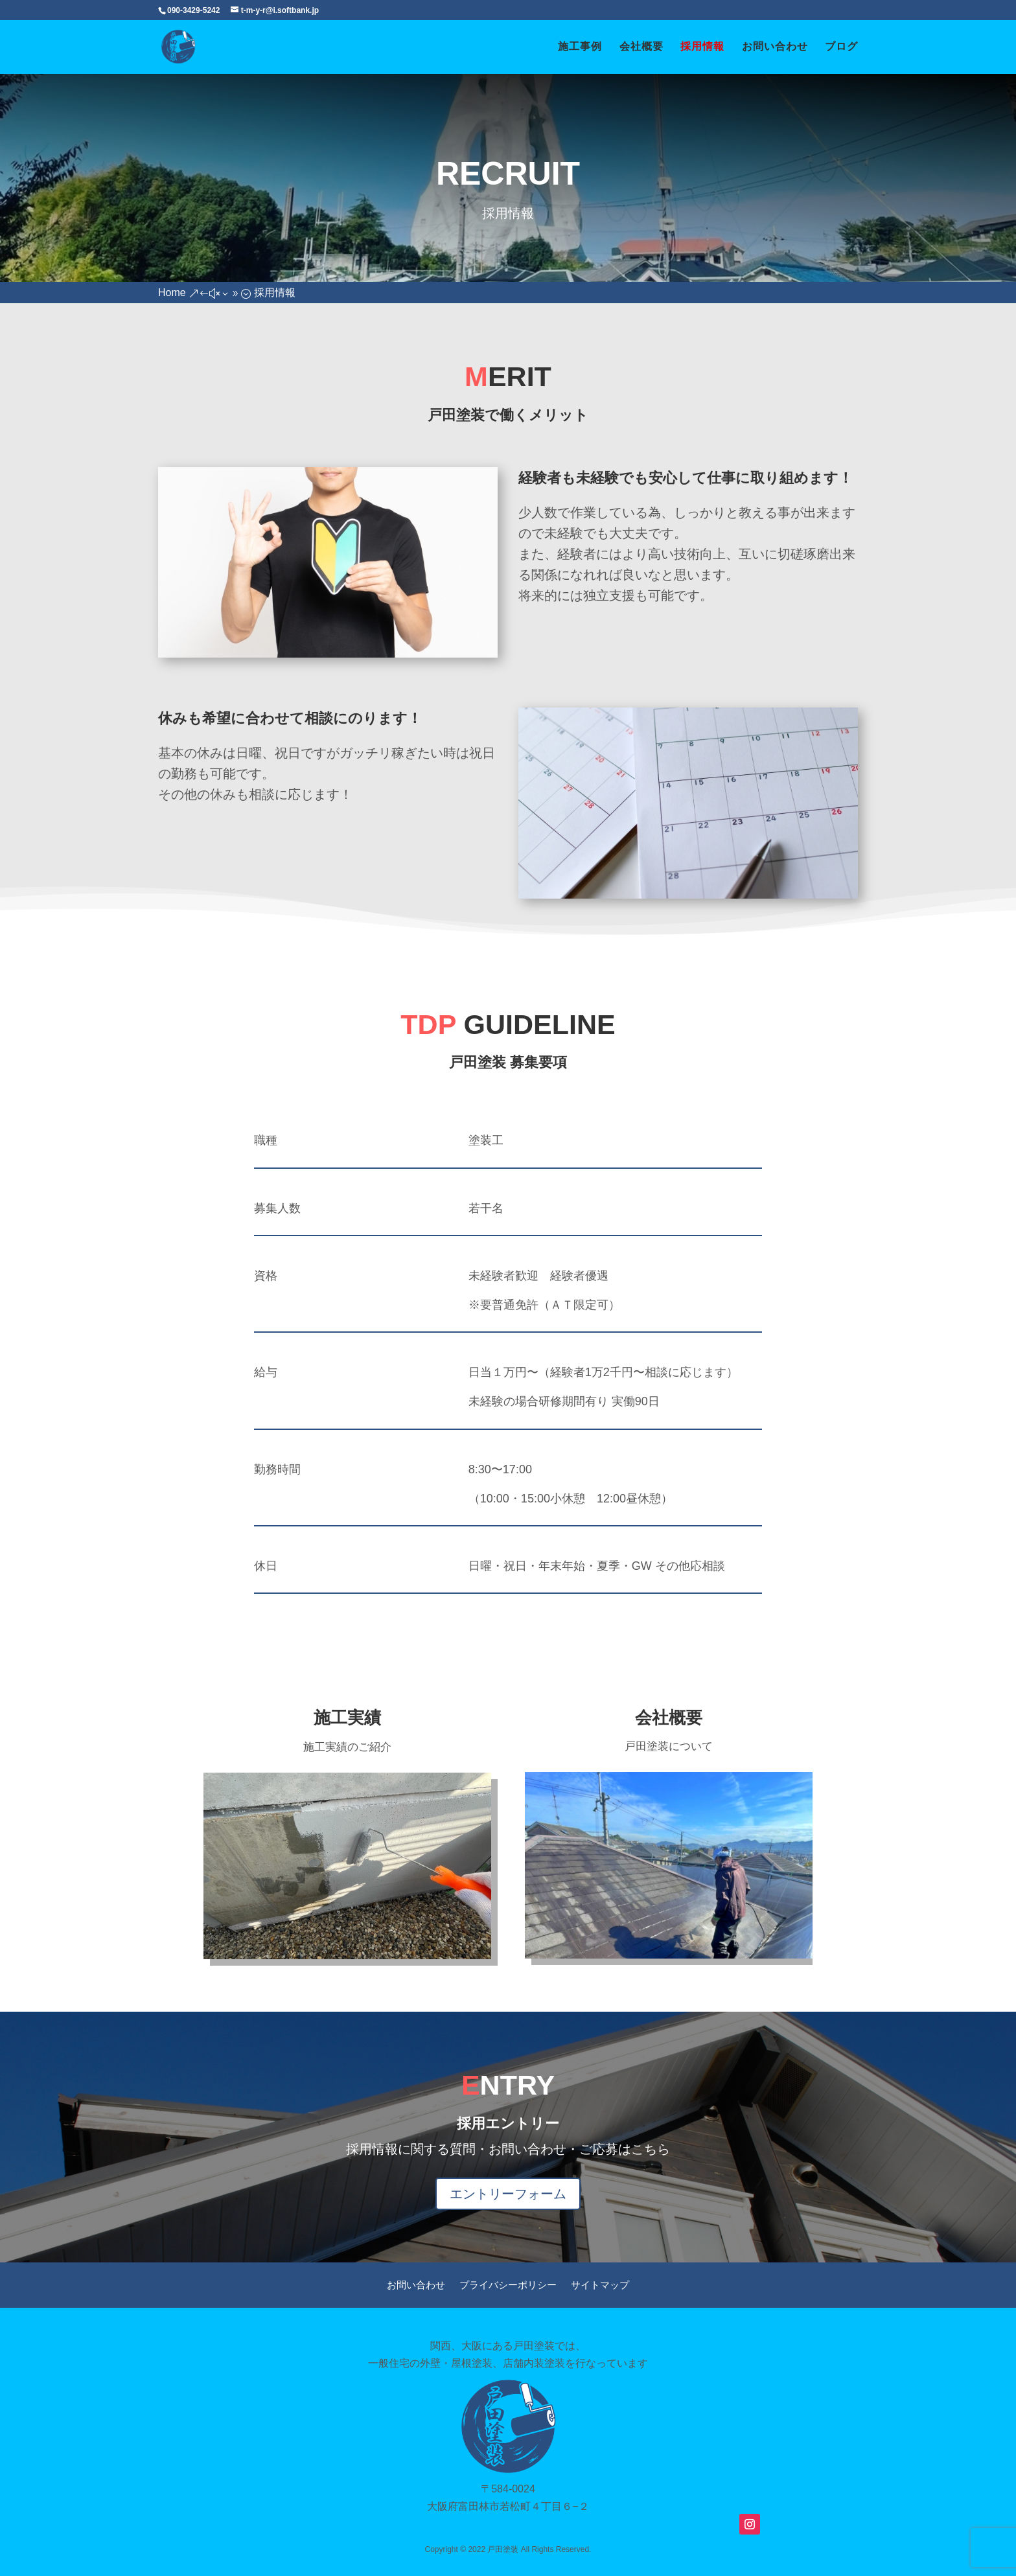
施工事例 (580, 47)
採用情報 (702, 47)
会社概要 (641, 47)
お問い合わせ (775, 47)
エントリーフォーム (508, 2194)
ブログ (841, 47)
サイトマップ (600, 2285)
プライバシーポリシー (508, 2285)
